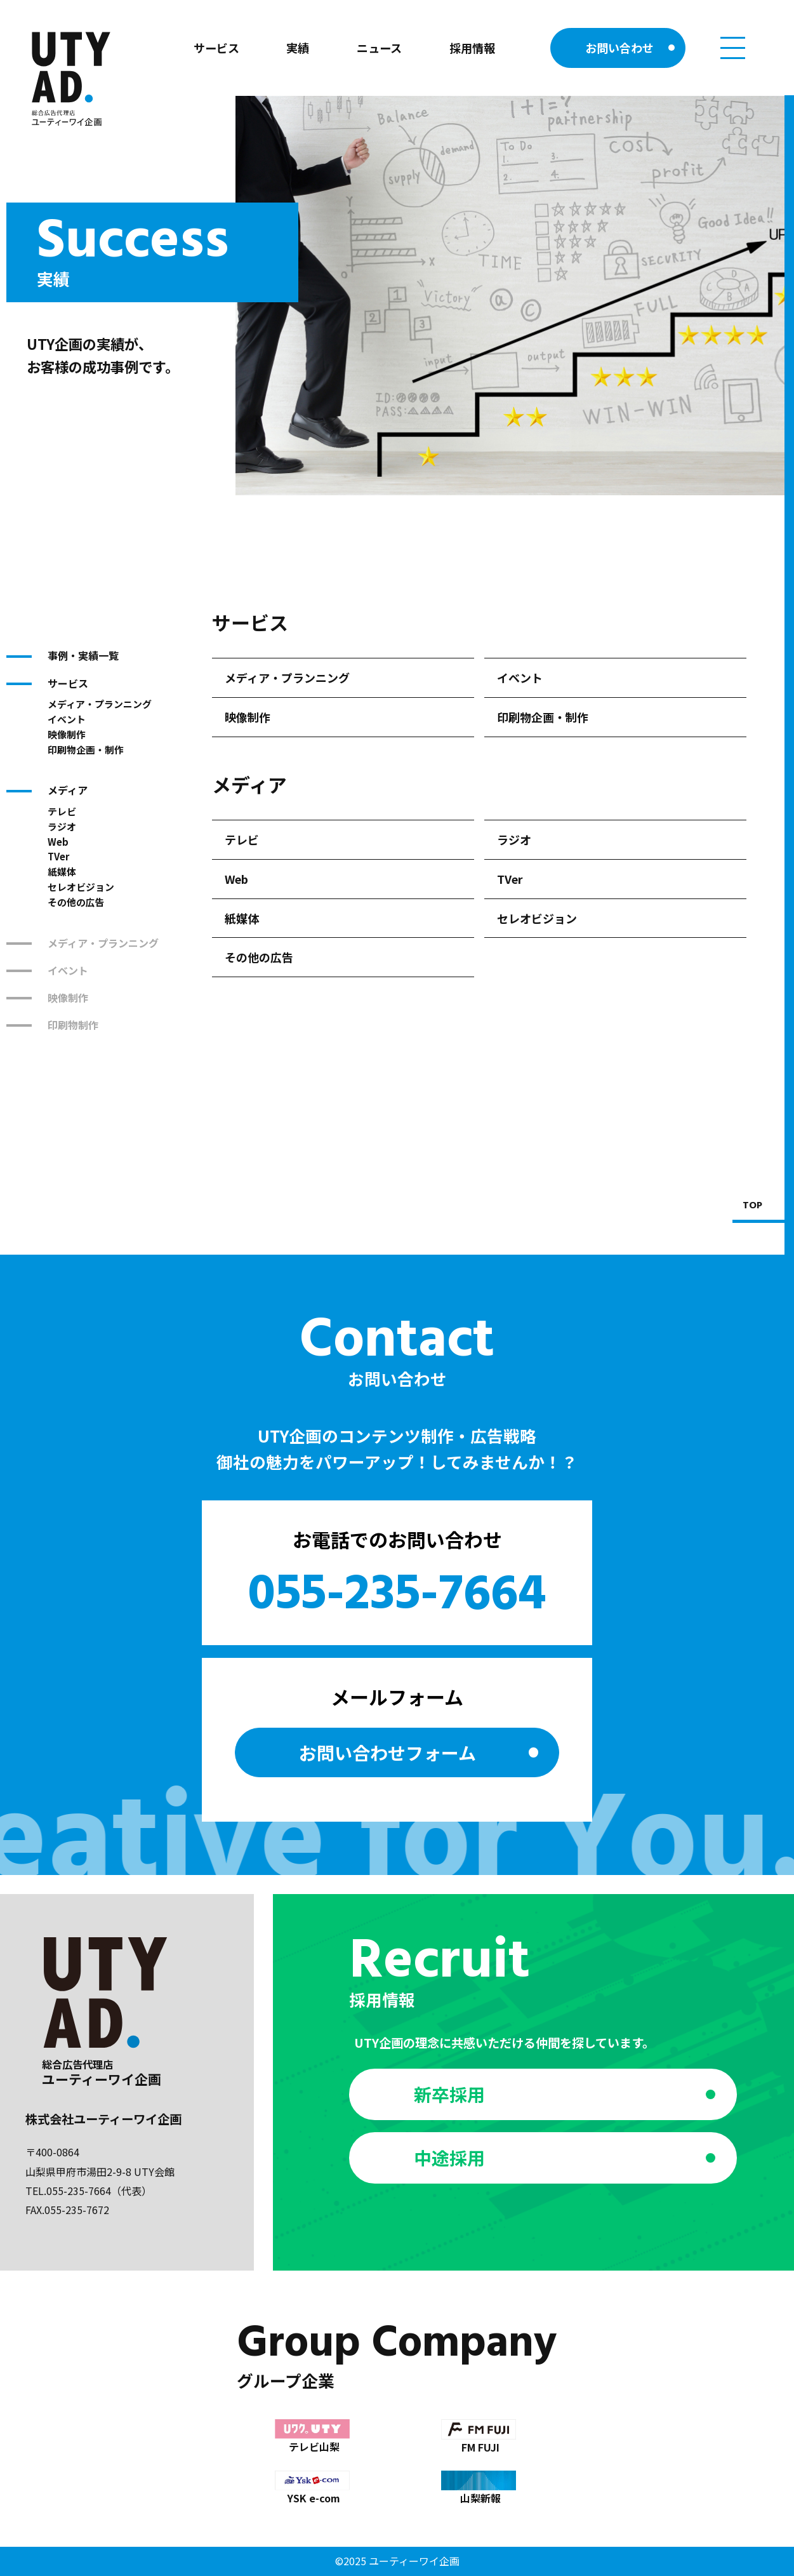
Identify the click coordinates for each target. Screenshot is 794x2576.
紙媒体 (62, 871)
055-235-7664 (397, 1595)
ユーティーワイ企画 (414, 2560)
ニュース (379, 47)
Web (58, 841)
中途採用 (449, 2157)
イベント (67, 719)
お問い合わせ (619, 47)
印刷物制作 (73, 1024)
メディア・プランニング (100, 704)
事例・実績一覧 (83, 655)
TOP (752, 1206)
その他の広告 (76, 902)
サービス (216, 47)
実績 (297, 47)
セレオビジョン (81, 886)
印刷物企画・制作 (86, 749)
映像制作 (67, 734)
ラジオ (62, 826)
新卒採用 (449, 2094)
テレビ (62, 811)
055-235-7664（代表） (99, 2190)
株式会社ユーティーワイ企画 (103, 2119)
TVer (58, 856)
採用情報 (472, 47)
